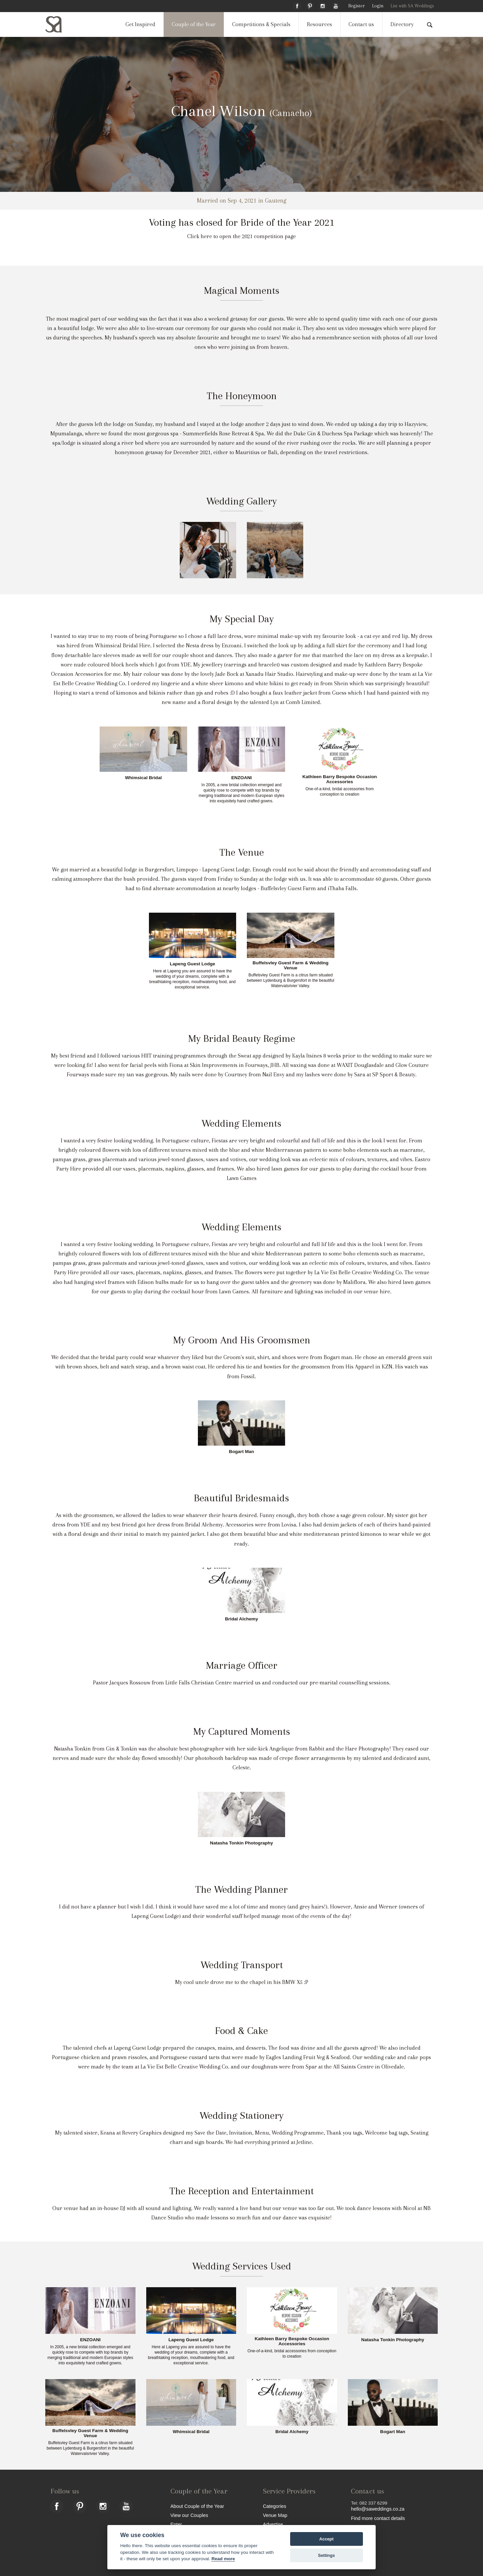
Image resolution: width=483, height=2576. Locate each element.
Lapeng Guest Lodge (192, 964)
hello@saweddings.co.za (377, 2509)
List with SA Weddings (412, 5)
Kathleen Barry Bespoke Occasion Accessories (339, 779)
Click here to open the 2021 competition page (241, 236)
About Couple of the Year (197, 2506)
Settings (326, 2555)
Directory (402, 24)
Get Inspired (140, 24)
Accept (326, 2538)
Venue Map (275, 2515)
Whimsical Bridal (143, 777)
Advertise (273, 2524)
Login (377, 5)
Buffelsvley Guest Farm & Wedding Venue (290, 965)
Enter (176, 2524)
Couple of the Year (194, 24)
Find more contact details (378, 2518)
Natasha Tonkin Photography (241, 1843)
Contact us (361, 24)
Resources (319, 24)
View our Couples (189, 2515)
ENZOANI (241, 777)
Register (356, 5)
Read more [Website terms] (223, 2558)
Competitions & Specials (261, 24)
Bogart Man (241, 1451)
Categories (274, 2506)
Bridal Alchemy (241, 1619)
